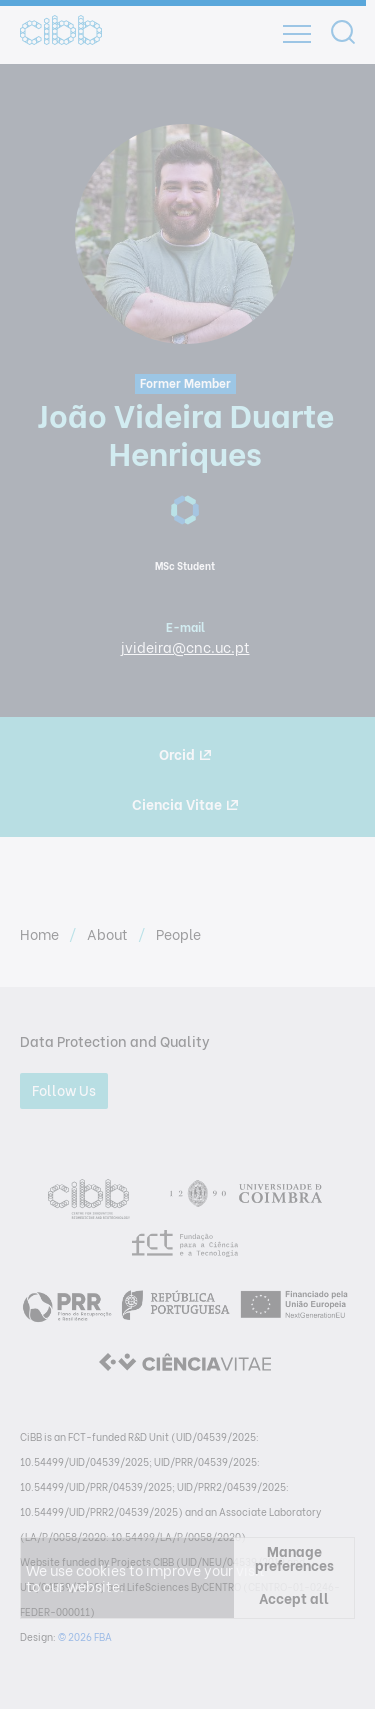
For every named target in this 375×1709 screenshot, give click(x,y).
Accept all (294, 1597)
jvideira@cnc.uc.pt (185, 646)
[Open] (297, 34)
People (178, 933)
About (109, 933)
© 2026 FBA (85, 1636)
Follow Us (64, 1089)
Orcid (184, 753)
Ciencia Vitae (184, 803)
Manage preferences (294, 1558)
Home (41, 933)
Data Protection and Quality (115, 1040)
